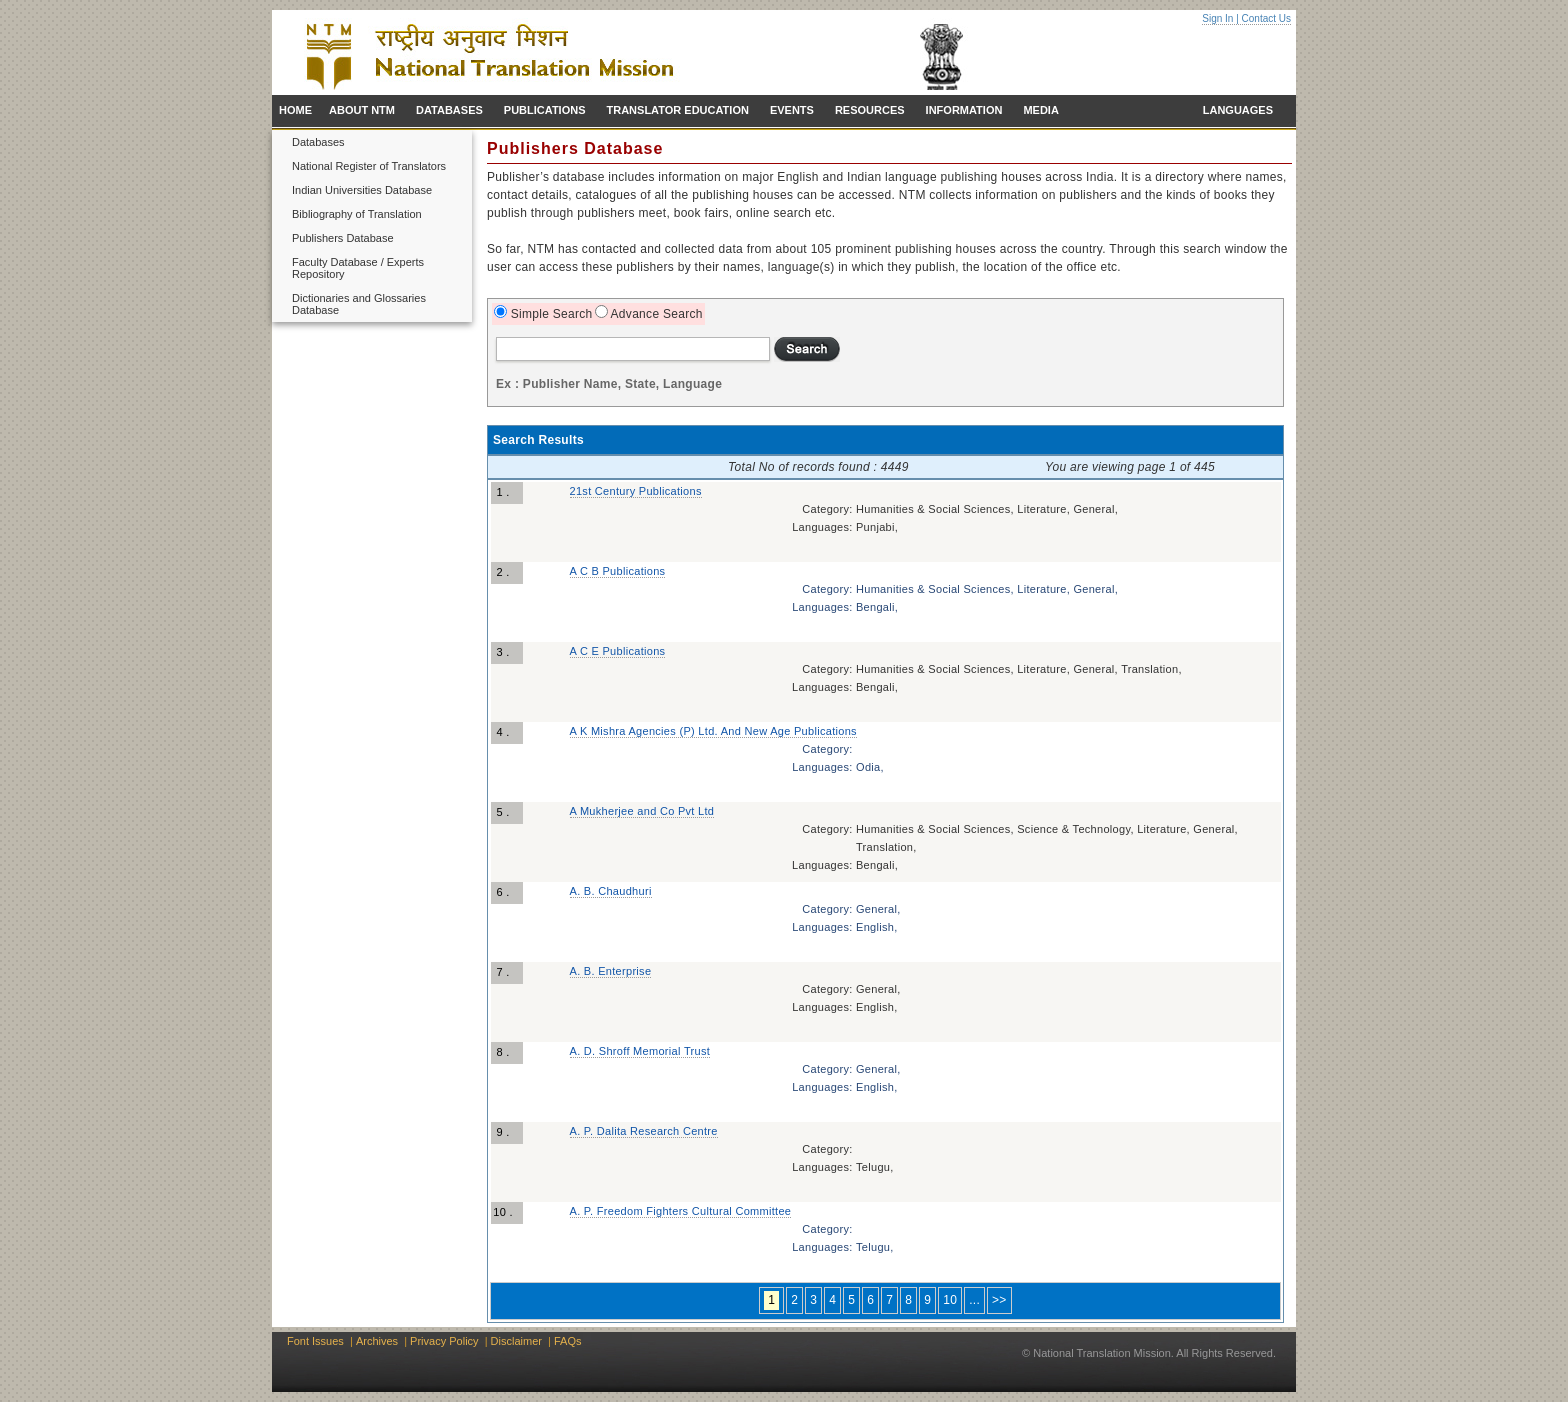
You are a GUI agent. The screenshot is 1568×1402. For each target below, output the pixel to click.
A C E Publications (618, 651)
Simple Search (550, 314)
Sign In (1217, 18)
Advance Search (655, 314)
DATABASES (449, 110)
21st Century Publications (636, 491)
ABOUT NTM (362, 110)
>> (999, 1300)
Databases (318, 142)
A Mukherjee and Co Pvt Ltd (642, 811)
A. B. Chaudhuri (611, 891)
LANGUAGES (1238, 110)
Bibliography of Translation (357, 214)
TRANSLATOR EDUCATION (678, 110)
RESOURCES (870, 110)
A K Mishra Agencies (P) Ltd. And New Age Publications (713, 731)
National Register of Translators (369, 166)
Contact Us (1266, 18)
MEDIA (1040, 110)
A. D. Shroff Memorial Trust (640, 1051)
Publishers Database (343, 238)
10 (950, 1300)
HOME (295, 110)
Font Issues (315, 1341)
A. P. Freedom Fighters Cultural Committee (681, 1211)
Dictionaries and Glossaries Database (359, 304)
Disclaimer (516, 1341)
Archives (377, 1341)
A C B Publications (618, 571)
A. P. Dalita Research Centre (644, 1131)
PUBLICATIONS (545, 110)
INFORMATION (964, 110)
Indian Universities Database (362, 190)
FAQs (568, 1341)
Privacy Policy (444, 1341)
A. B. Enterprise (611, 971)
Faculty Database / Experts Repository (358, 268)
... (974, 1300)
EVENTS (792, 110)
